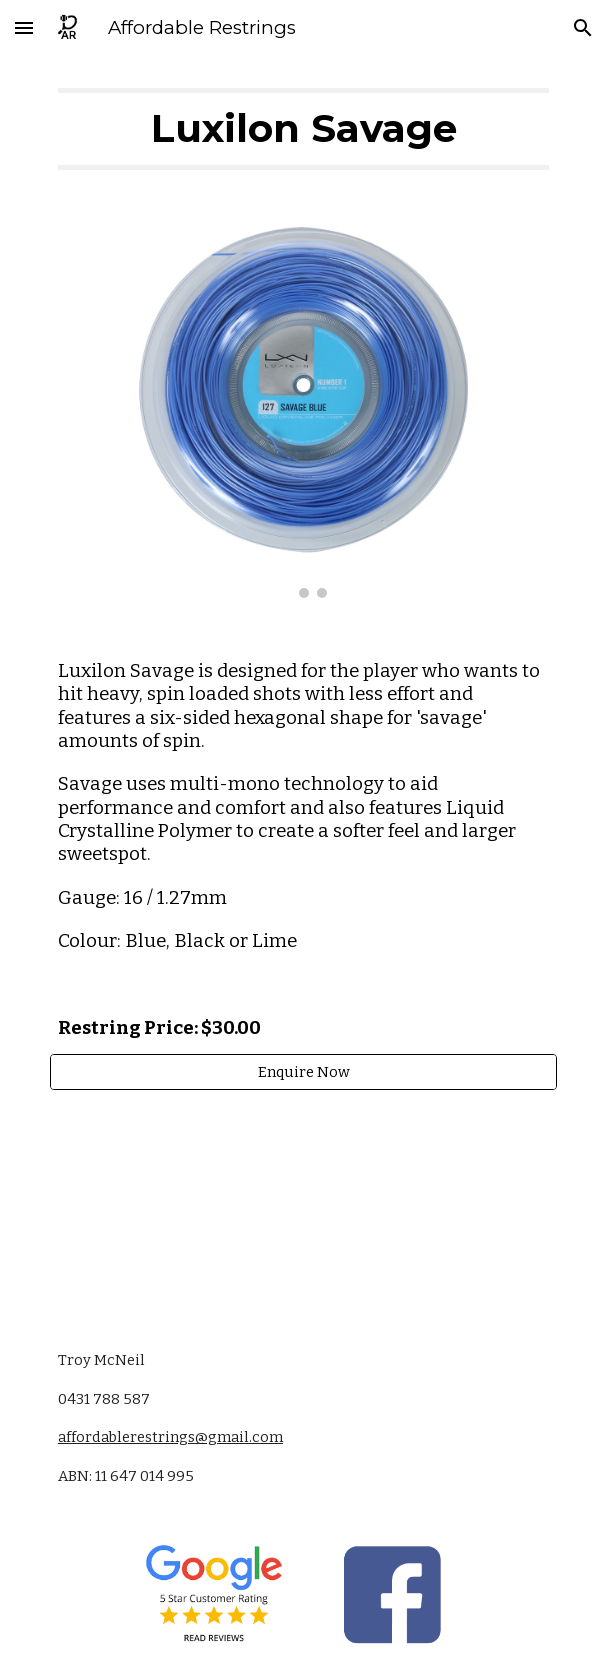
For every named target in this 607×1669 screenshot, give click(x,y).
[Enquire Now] (303, 1071)
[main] (303, 129)
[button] (24, 27)
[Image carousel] (303, 412)
